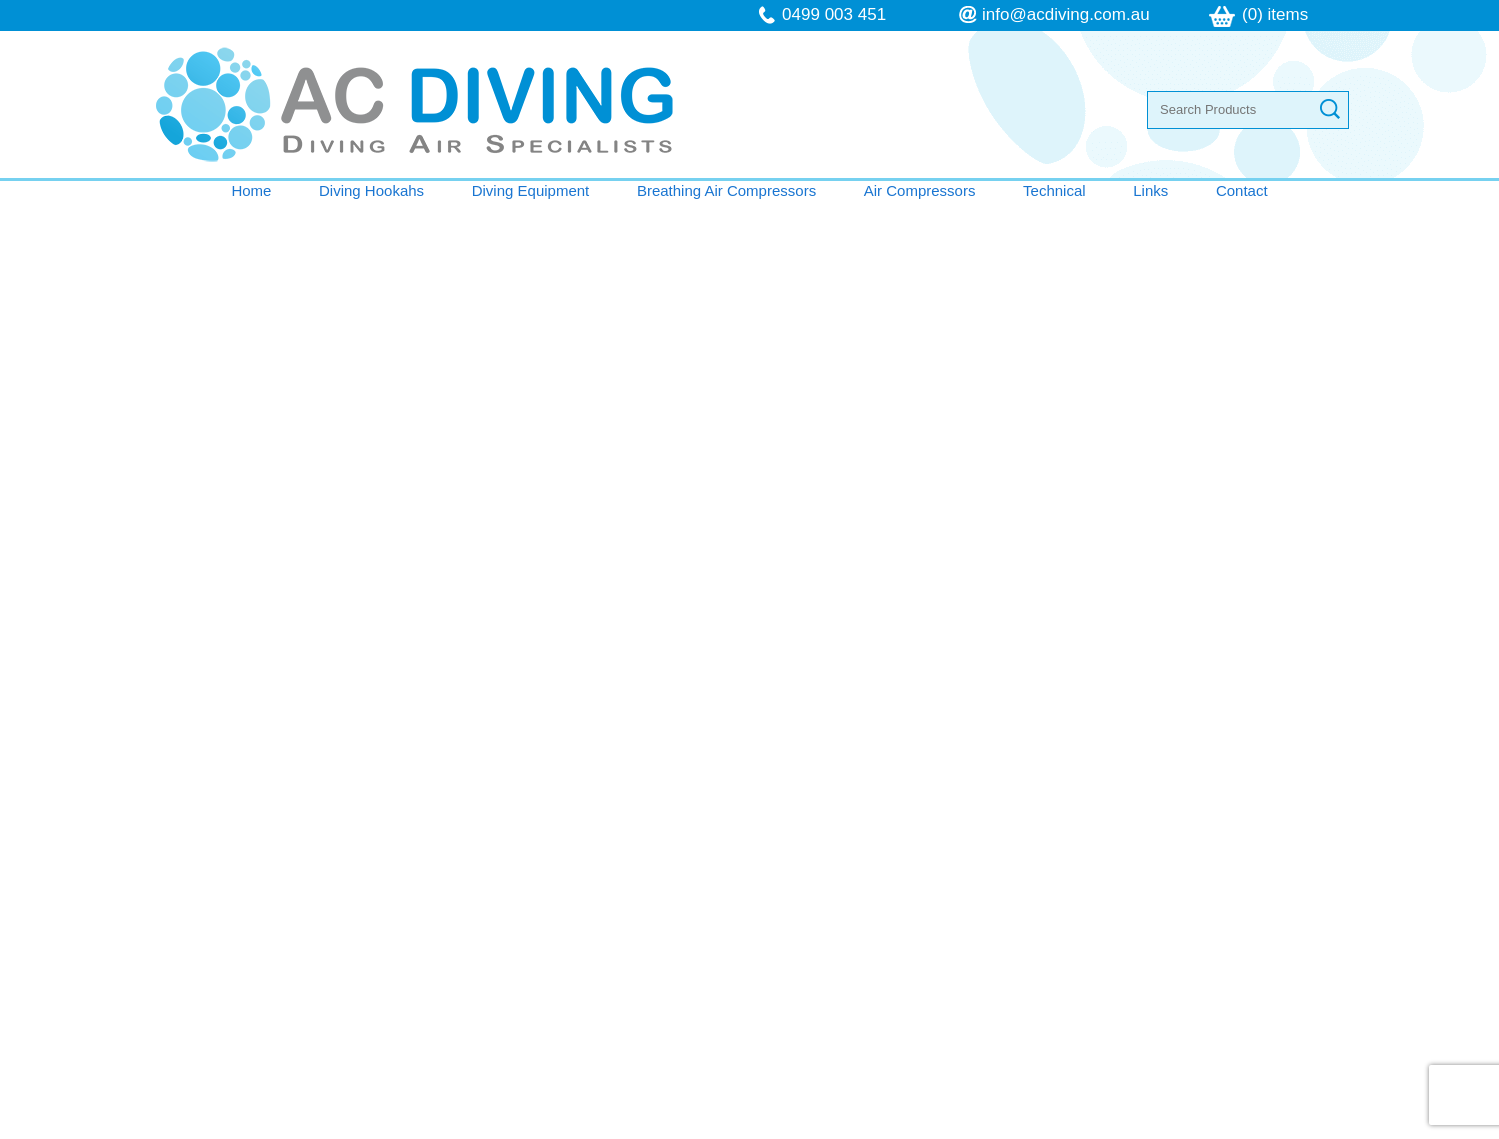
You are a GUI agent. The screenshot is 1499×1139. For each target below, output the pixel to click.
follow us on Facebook (939, 973)
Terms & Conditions (257, 975)
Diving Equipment (531, 190)
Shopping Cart (1310, 225)
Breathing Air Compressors (726, 190)
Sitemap (487, 1128)
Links (1150, 190)
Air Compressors (920, 190)
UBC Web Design (962, 1128)
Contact (1242, 190)
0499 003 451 (834, 14)
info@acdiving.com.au (1066, 14)
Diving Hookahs (371, 190)
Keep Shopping (200, 329)
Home (251, 190)
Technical (1054, 190)
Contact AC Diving (750, 693)
